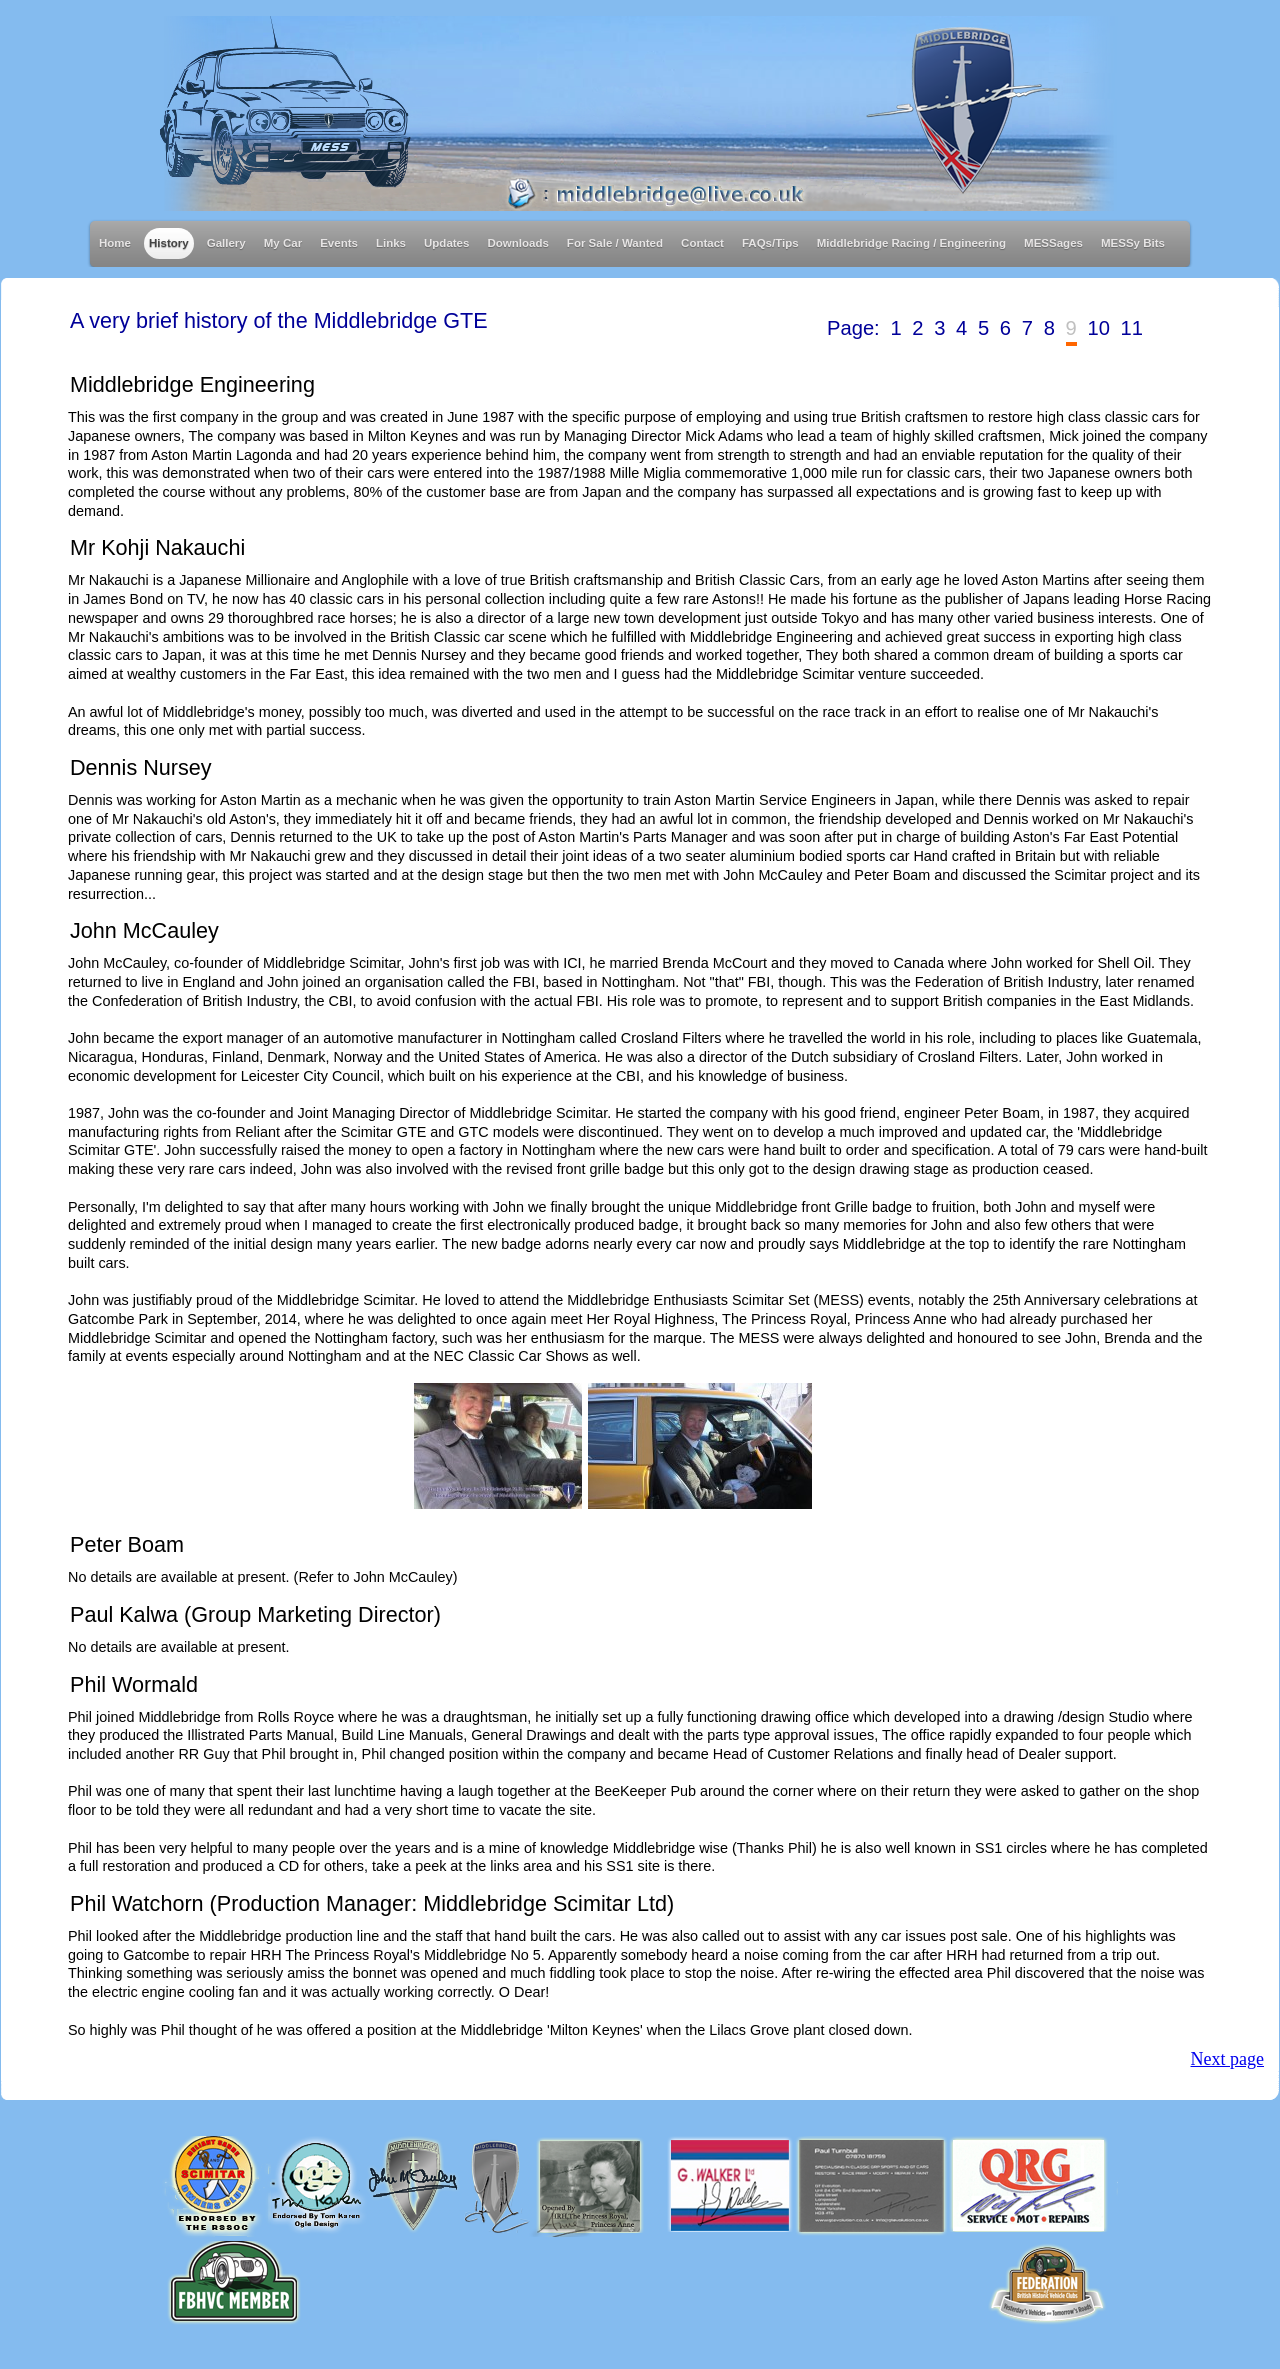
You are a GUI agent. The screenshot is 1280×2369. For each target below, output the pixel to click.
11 (1132, 328)
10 (1098, 328)
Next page (1227, 2059)
